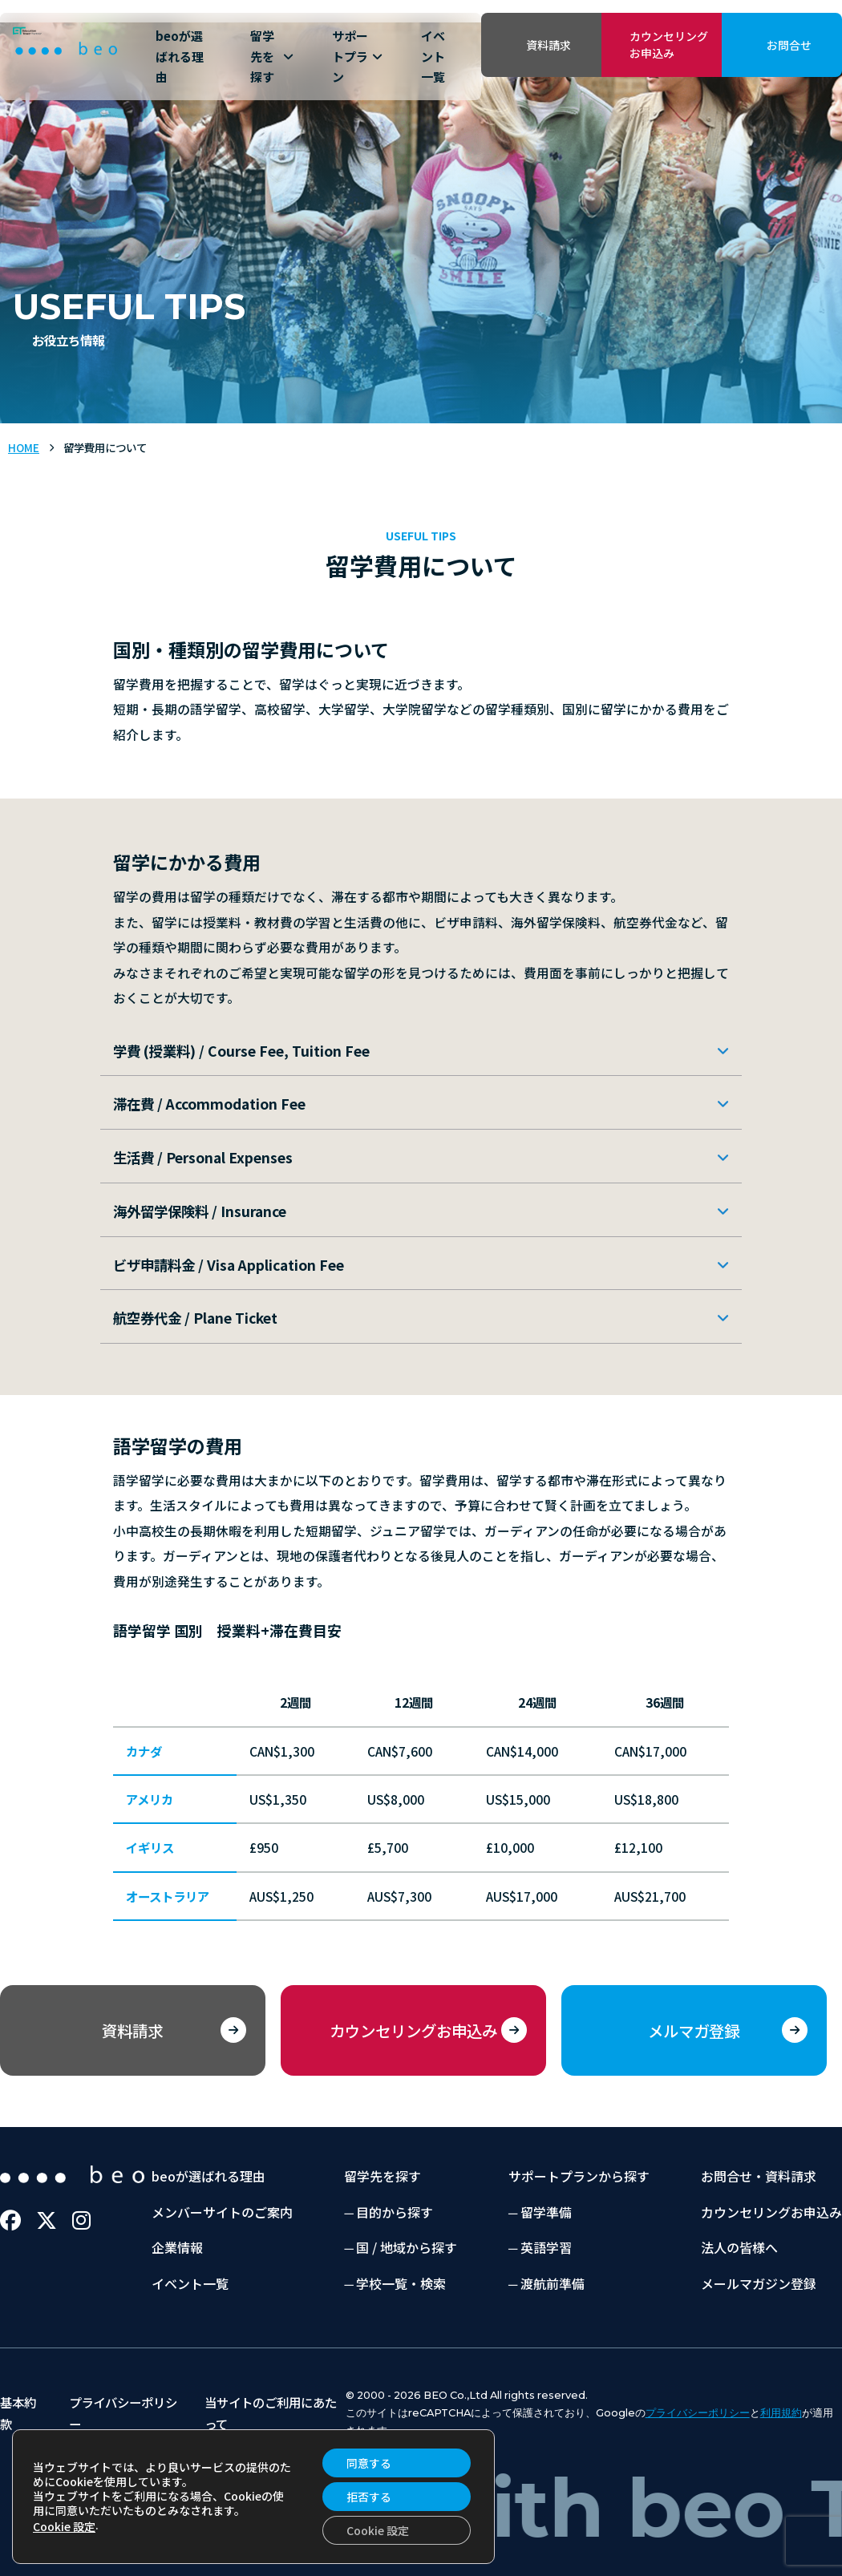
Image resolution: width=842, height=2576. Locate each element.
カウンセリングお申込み (668, 44)
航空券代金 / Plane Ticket (195, 1318)
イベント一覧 (433, 56)
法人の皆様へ (739, 2247)
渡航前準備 (552, 2283)
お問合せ (789, 45)
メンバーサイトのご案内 (222, 2212)
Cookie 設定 (64, 2526)
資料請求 (548, 45)
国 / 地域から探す (406, 2247)
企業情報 (177, 2247)
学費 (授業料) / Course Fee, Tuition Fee (241, 1051)
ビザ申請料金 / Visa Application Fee (228, 1265)
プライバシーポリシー (698, 2413)
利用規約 (781, 2413)
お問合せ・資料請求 (758, 2176)
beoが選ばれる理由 (180, 56)
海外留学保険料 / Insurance (199, 1211)
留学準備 (546, 2212)
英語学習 (546, 2247)
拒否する (368, 2497)
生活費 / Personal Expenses (203, 1157)
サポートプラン (357, 56)
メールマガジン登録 (758, 2283)
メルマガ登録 (693, 2030)
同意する (368, 2463)
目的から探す (394, 2212)
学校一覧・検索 (401, 2283)
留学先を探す (271, 56)
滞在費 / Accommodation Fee (209, 1104)
